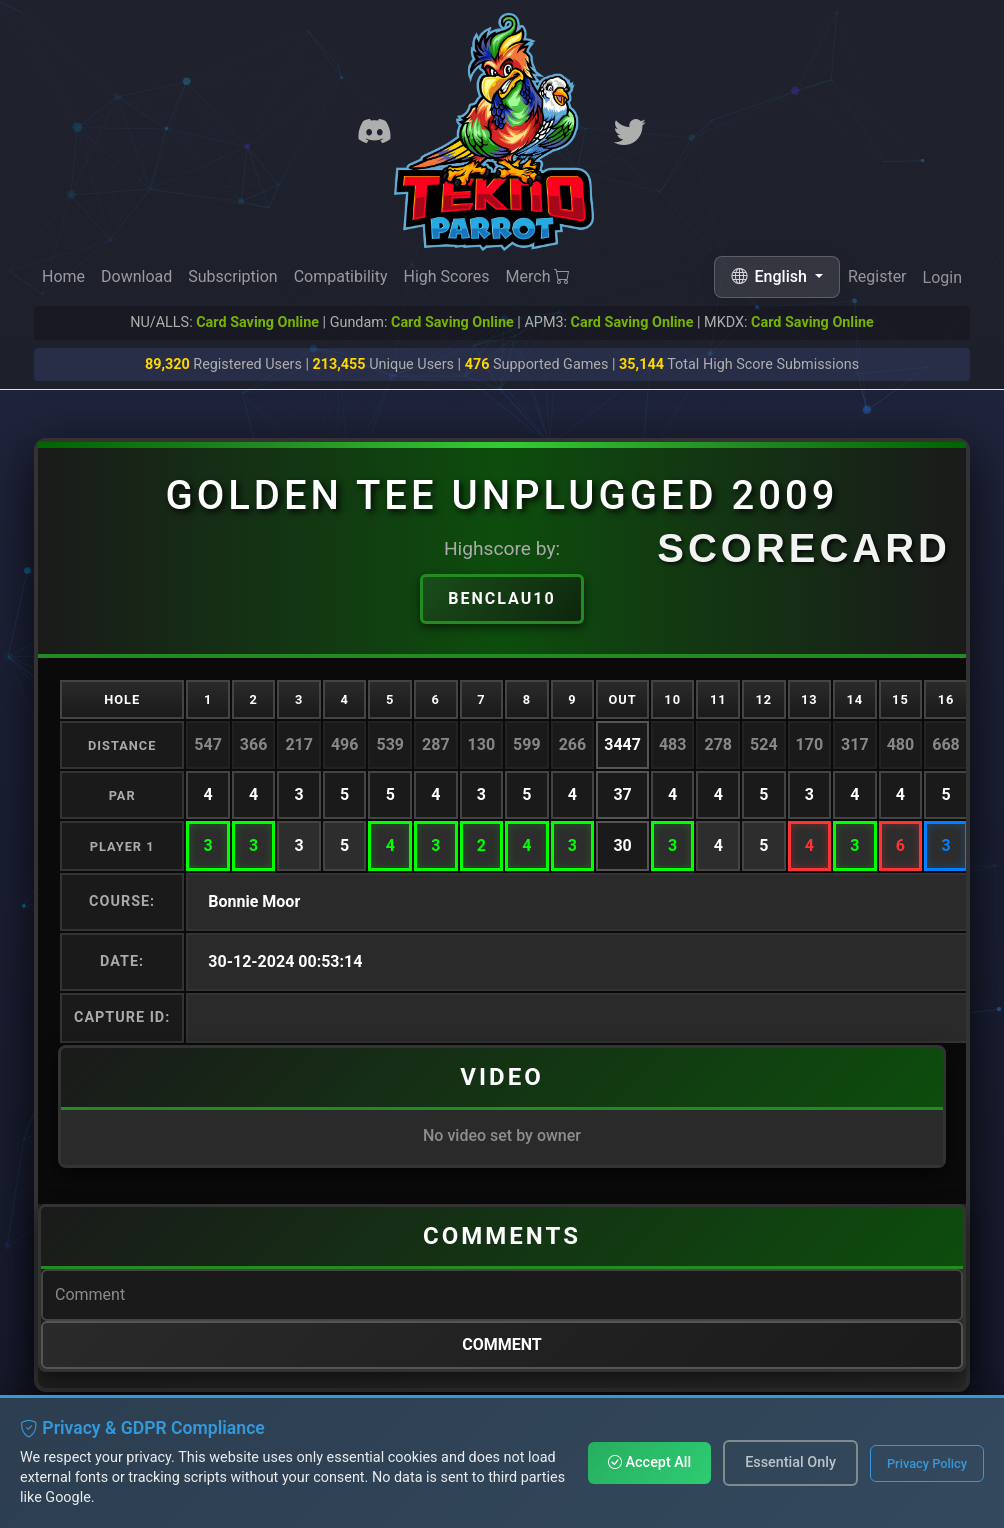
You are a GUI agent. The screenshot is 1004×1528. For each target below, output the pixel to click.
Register (877, 279)
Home (63, 276)
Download (136, 276)
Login (942, 282)
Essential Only (790, 1462)
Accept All (649, 1462)
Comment (502, 1344)
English (771, 276)
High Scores (446, 277)
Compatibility (341, 276)
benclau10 (501, 598)
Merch (538, 277)
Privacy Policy (927, 1463)
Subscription (232, 276)
